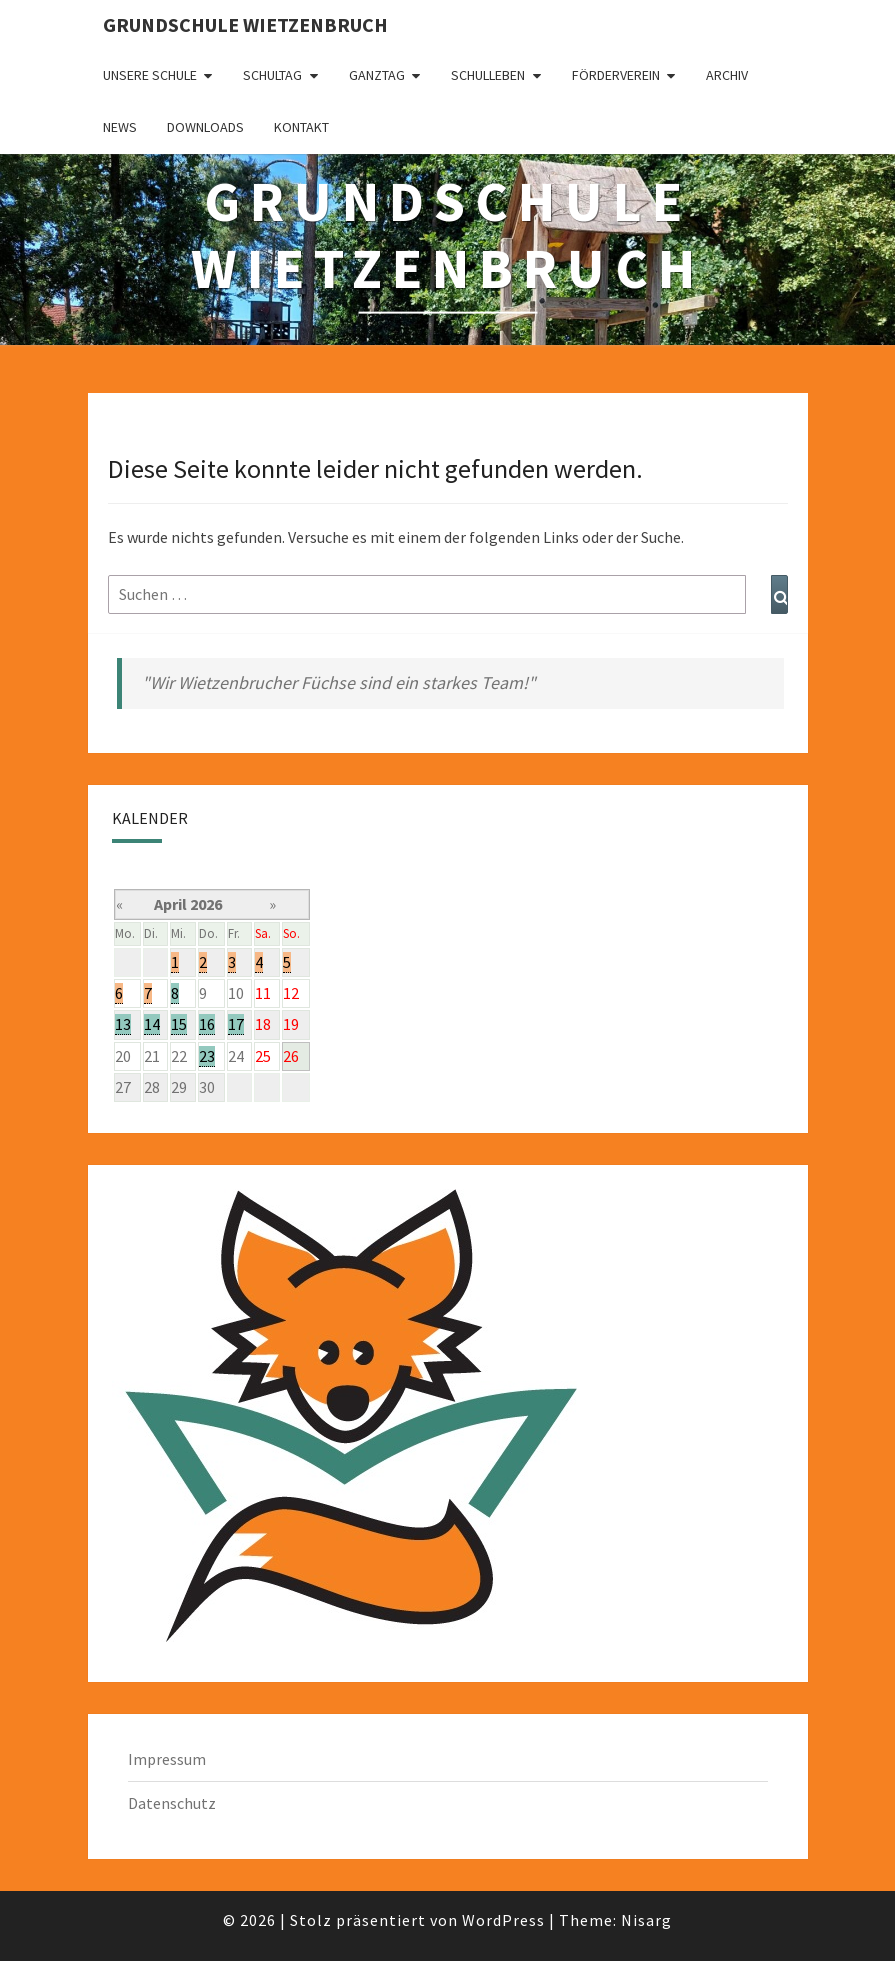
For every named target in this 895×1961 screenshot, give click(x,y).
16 (207, 1024)
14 (152, 1024)
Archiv (727, 75)
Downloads (205, 127)
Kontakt (301, 127)
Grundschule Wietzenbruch (245, 24)
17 (236, 1024)
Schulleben (488, 75)
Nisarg (646, 1920)
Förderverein (616, 75)
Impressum (167, 1759)
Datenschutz (172, 1803)
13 (123, 1024)
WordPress (503, 1920)
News (120, 127)
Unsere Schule (150, 75)
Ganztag (377, 75)
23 (207, 1056)
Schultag (272, 75)
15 (179, 1024)
